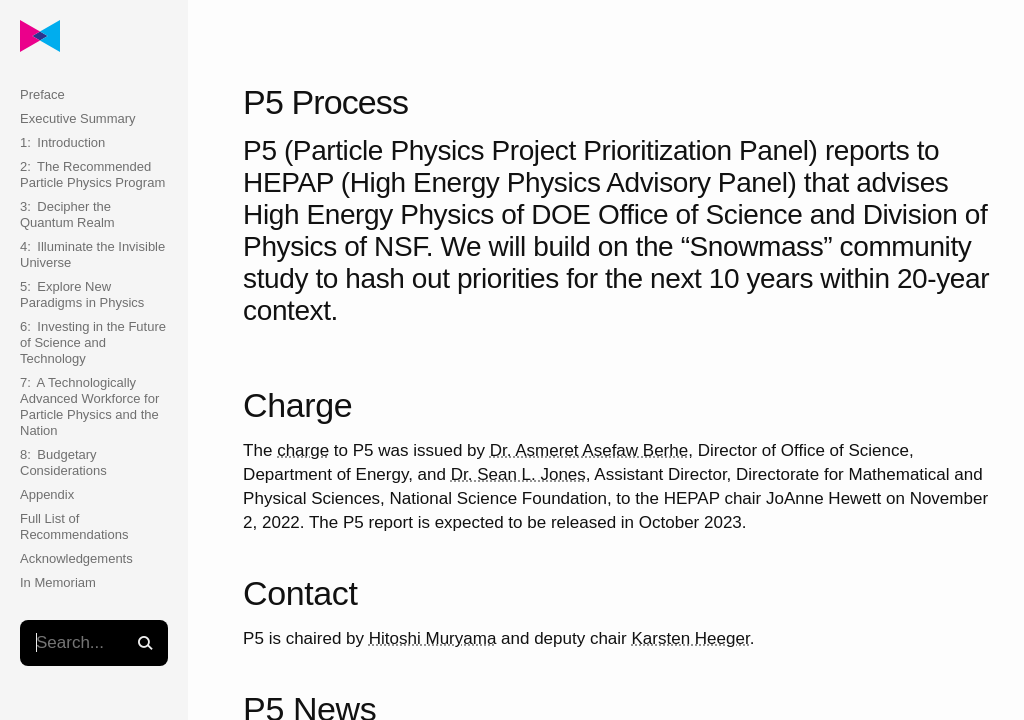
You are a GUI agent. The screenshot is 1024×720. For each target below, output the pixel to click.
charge (303, 450)
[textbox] (94, 643)
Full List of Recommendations (74, 526)
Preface (42, 94)
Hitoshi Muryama (433, 638)
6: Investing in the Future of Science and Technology (93, 342)
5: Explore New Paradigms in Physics (82, 294)
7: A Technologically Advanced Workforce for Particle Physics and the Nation (89, 406)
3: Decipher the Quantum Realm (67, 214)
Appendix (47, 494)
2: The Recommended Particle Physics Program (92, 174)
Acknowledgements (76, 558)
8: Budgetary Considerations (63, 462)
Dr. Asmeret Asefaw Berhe (589, 450)
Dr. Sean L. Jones (518, 474)
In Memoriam (58, 582)
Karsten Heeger (691, 638)
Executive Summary (78, 118)
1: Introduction (62, 142)
